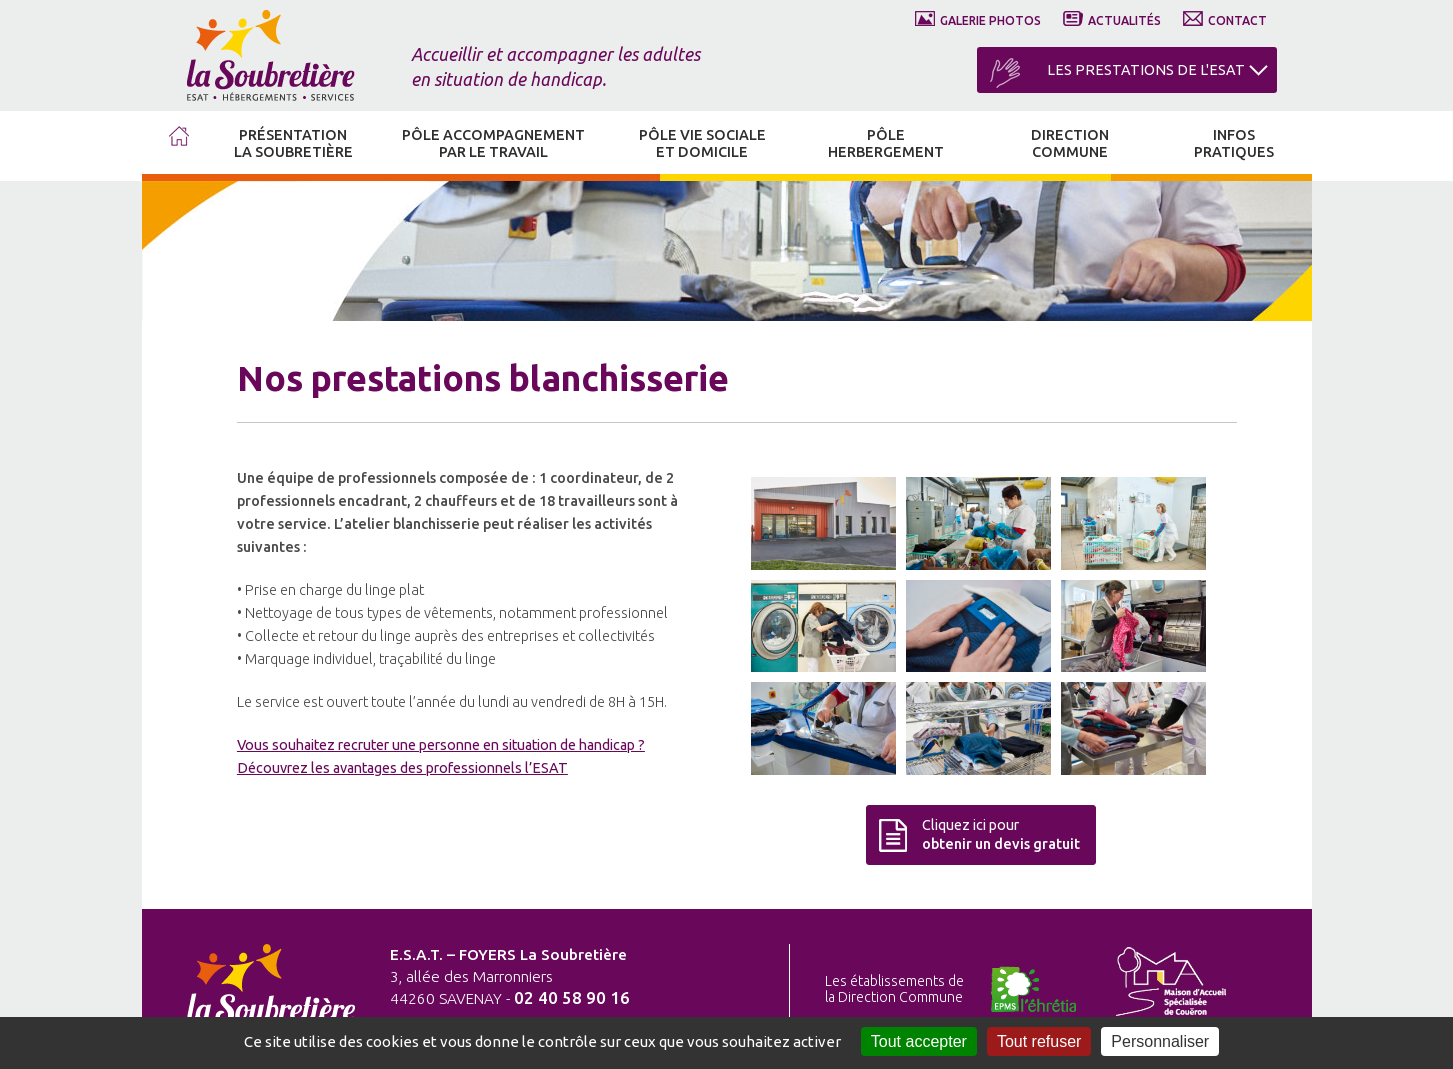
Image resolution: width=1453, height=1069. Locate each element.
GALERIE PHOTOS (990, 20)
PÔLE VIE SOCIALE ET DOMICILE (702, 143)
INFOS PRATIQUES (1234, 143)
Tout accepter (919, 1041)
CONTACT (1237, 20)
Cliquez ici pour (1001, 834)
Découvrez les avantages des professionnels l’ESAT (402, 768)
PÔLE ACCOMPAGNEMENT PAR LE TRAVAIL (493, 143)
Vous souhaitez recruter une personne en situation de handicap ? (441, 745)
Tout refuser (1039, 1041)
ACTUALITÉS (1124, 20)
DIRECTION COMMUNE (1070, 143)
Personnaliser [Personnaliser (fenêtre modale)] (1160, 1041)
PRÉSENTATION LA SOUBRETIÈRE (293, 143)
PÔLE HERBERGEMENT (886, 143)
